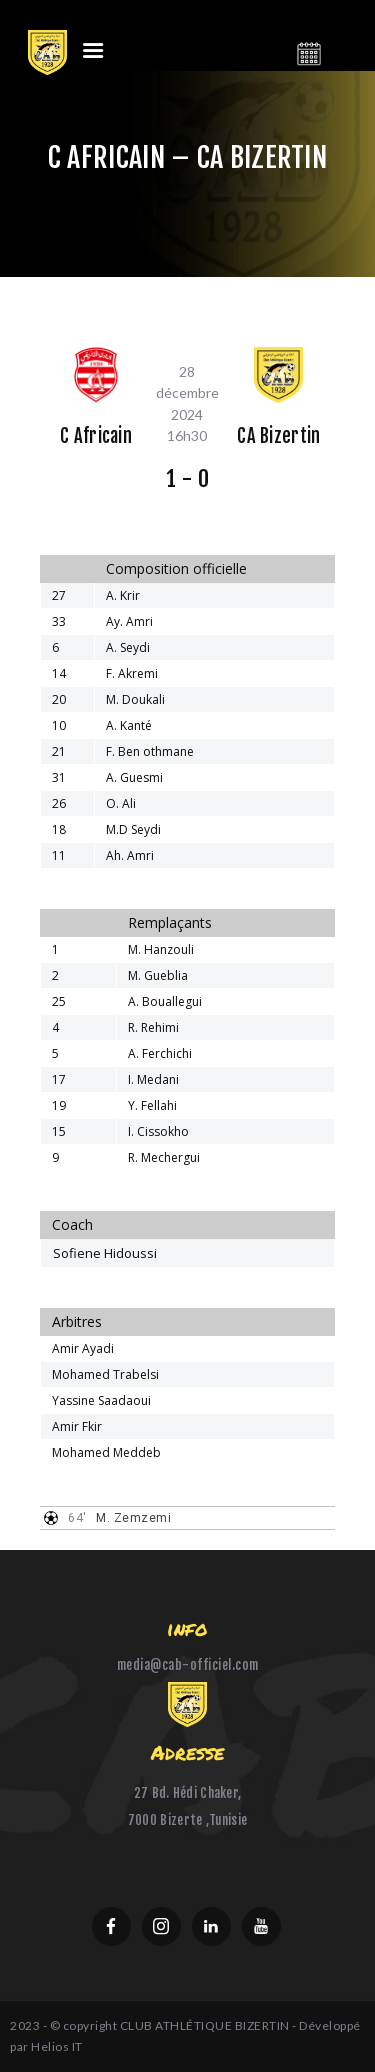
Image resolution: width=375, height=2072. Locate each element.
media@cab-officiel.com (188, 1665)
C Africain (96, 437)
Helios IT (57, 2046)
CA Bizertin (278, 437)
